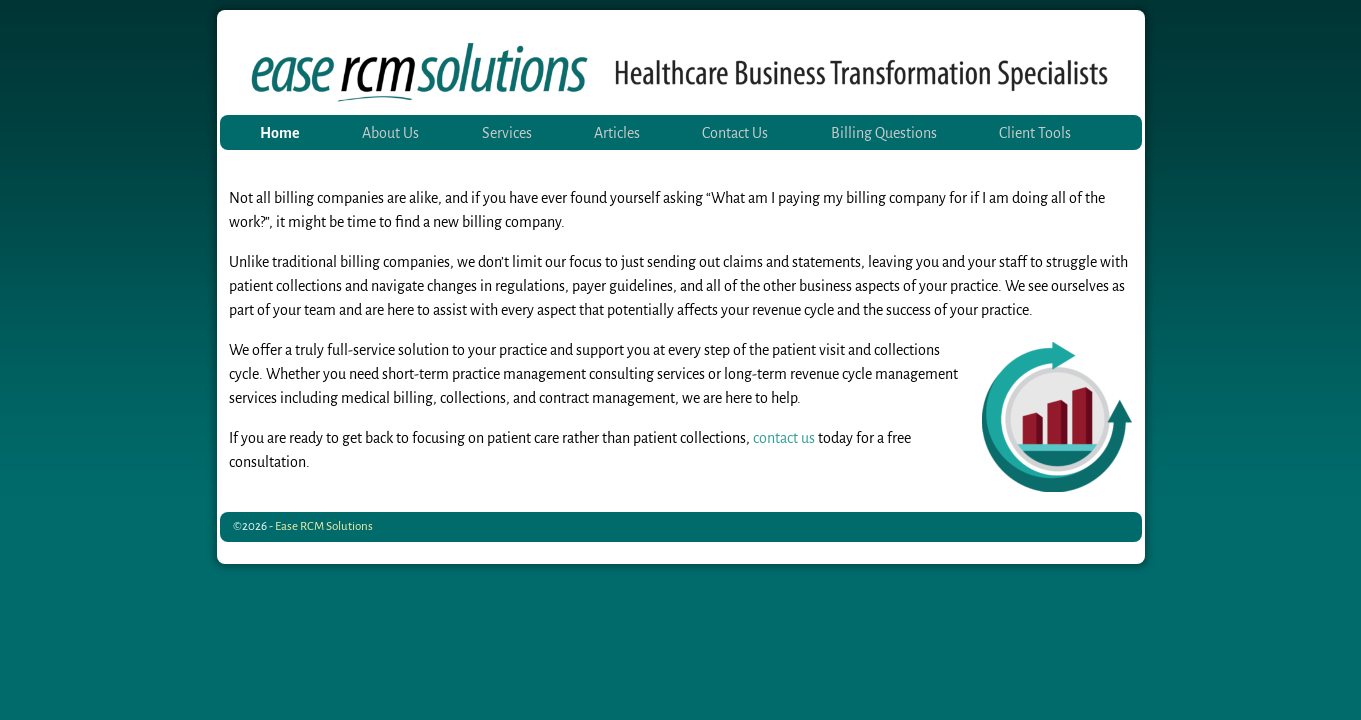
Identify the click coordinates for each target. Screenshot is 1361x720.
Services (507, 133)
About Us (390, 133)
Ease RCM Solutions (324, 526)
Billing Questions (884, 133)
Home (280, 133)
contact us (784, 438)
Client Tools (1035, 133)
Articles (617, 133)
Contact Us (735, 133)
